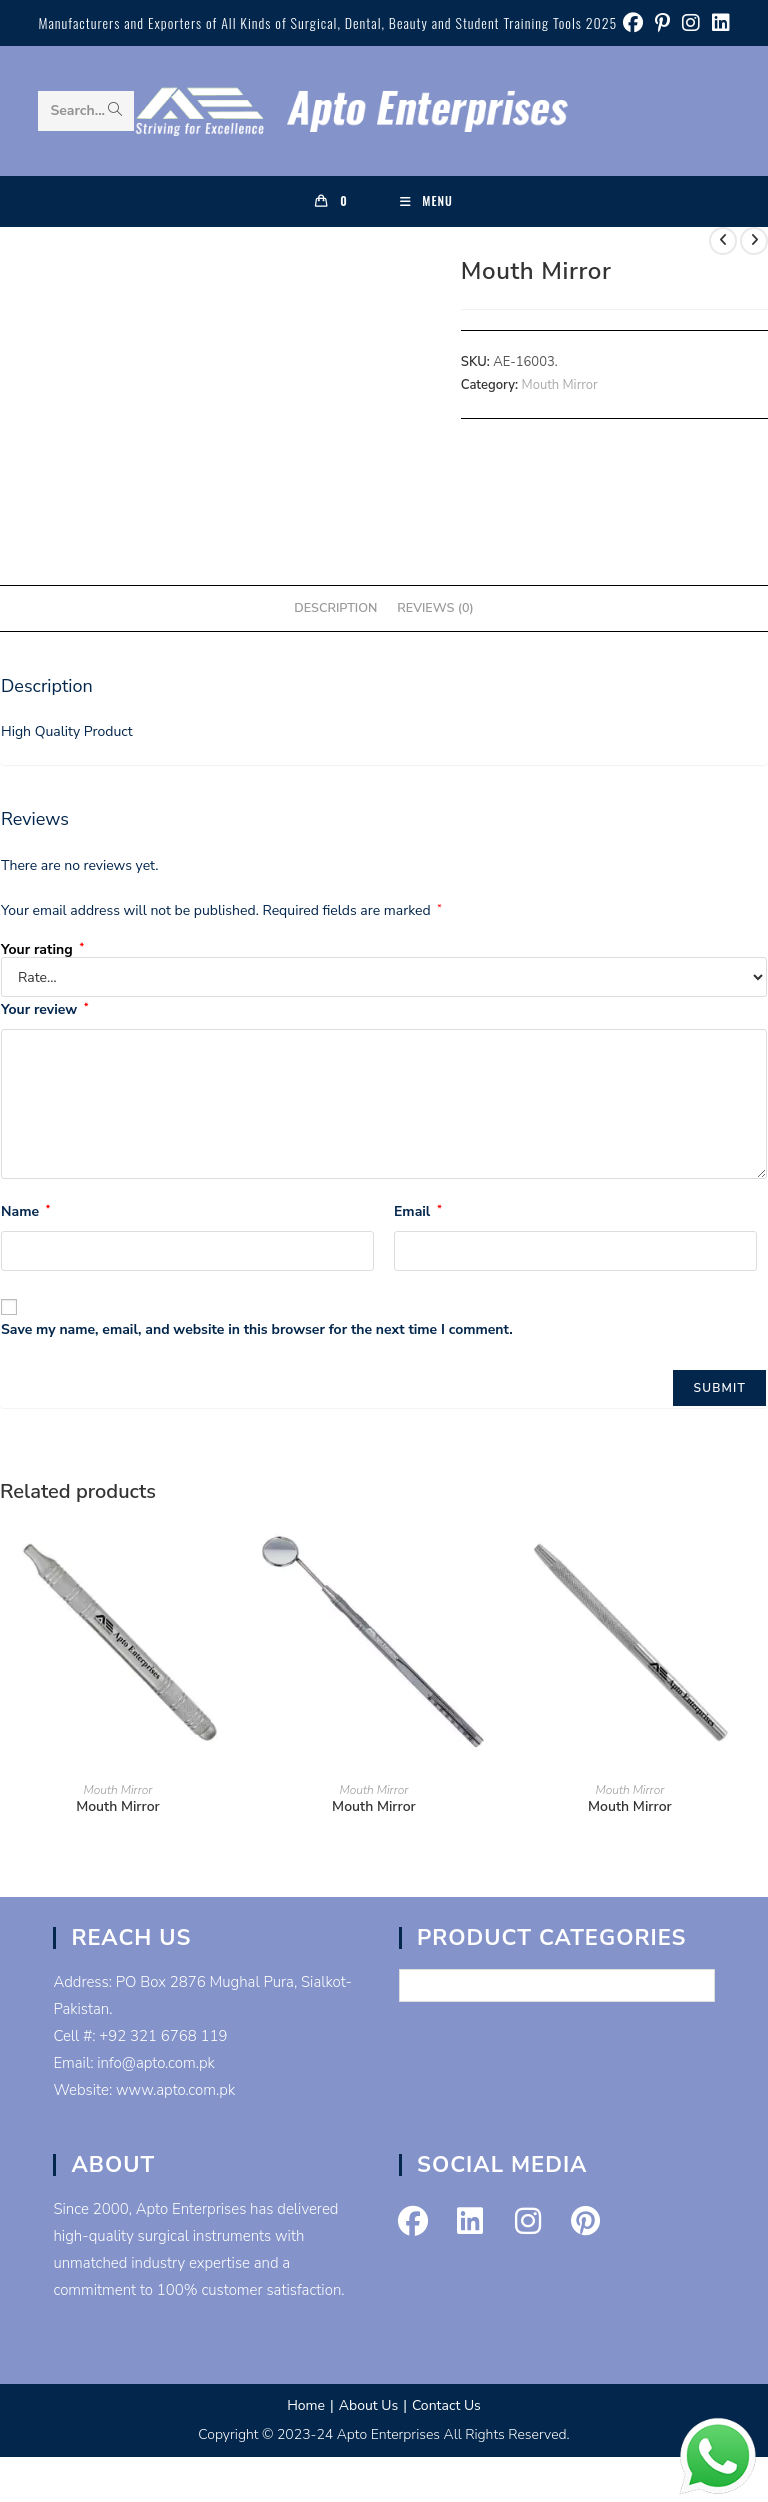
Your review (44, 1009)
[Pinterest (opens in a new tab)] (662, 23)
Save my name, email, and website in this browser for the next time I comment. (257, 1329)
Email (418, 1211)
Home (306, 2405)
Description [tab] (335, 607)
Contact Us (446, 2405)
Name (25, 1211)
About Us (368, 2405)
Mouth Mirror (560, 385)
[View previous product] (723, 241)
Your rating (42, 950)
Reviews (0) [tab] (435, 607)
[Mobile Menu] (426, 201)
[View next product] (754, 241)
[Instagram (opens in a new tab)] (691, 23)
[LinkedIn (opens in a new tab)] (718, 23)
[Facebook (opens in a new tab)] (633, 23)
